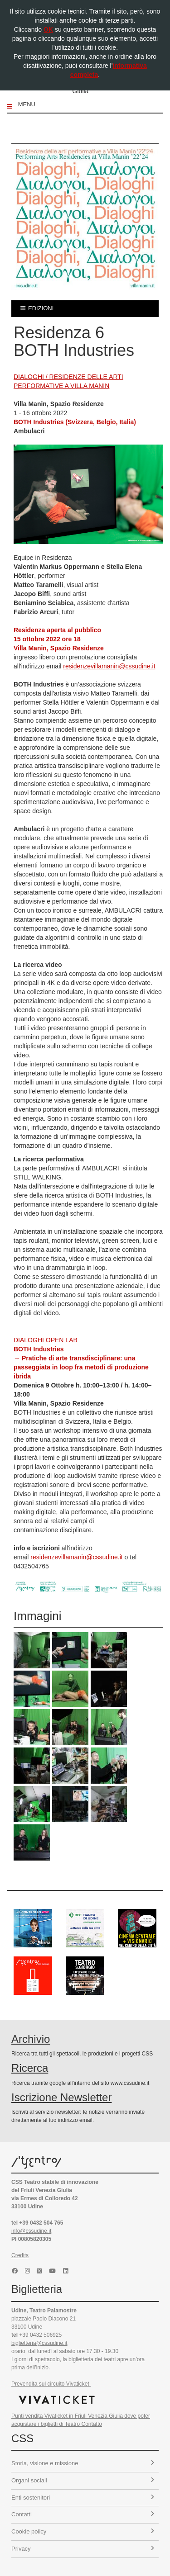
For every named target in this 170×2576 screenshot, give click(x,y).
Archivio (30, 2039)
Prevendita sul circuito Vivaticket (51, 2384)
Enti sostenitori (82, 2497)
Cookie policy (82, 2531)
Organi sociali (82, 2480)
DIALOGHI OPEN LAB (46, 1340)
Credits (20, 2255)
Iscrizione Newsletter (61, 2097)
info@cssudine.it (31, 2231)
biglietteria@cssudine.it (39, 2343)
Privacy (82, 2548)
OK (48, 29)
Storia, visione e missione (82, 2463)
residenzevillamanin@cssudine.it (109, 666)
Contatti (82, 2514)
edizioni (36, 308)
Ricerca (29, 2068)
